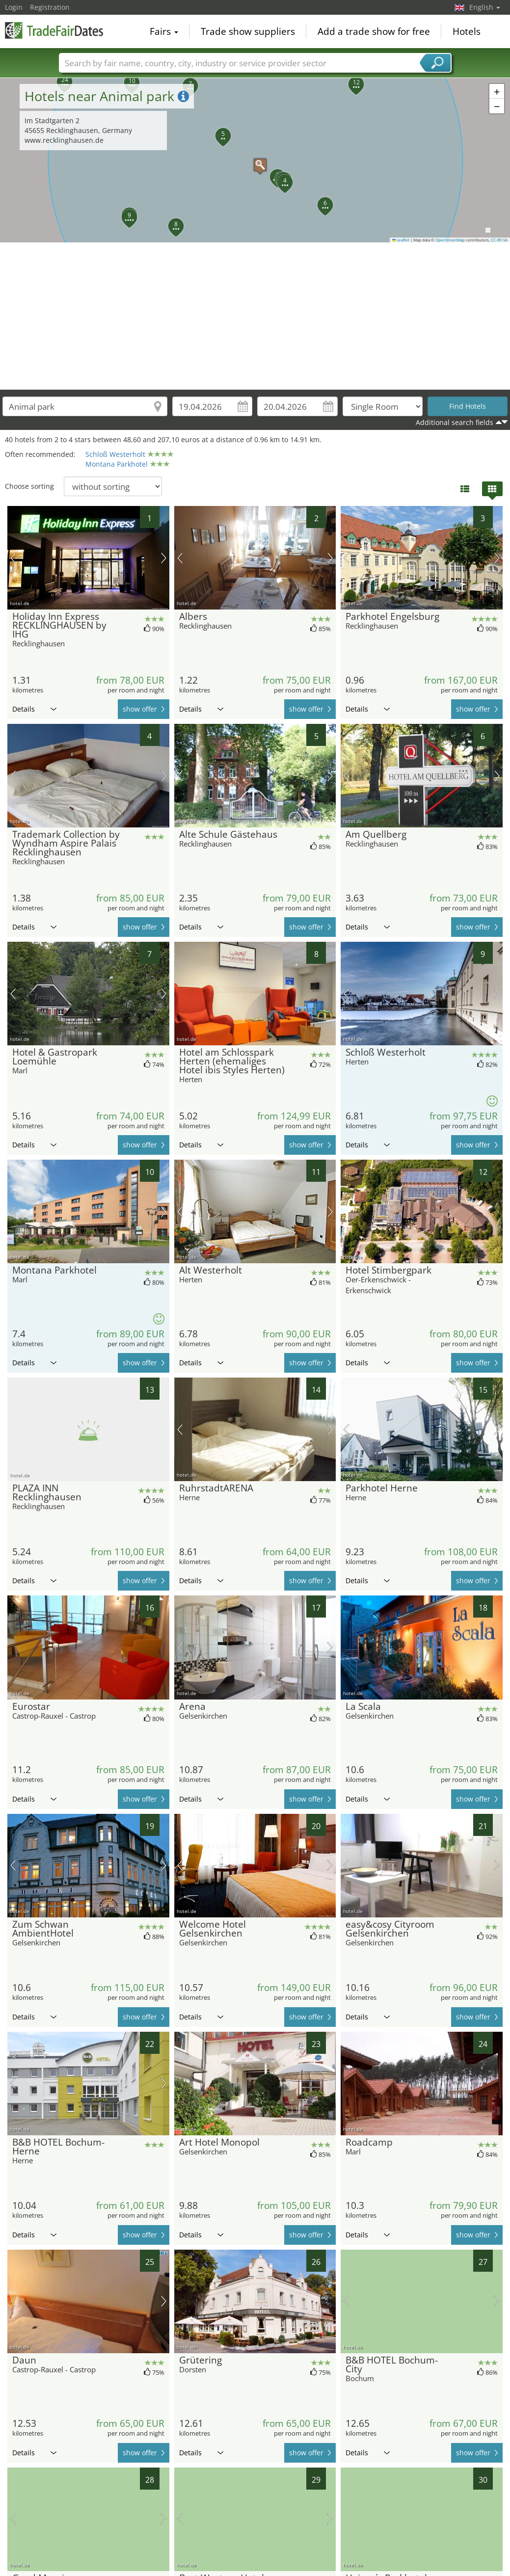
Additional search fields (454, 422)
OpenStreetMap (450, 240)
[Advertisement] (255, 316)
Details (34, 709)
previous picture (13, 558)
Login (14, 7)
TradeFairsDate (54, 30)
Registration (50, 7)
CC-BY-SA (499, 240)
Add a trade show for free (374, 31)
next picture (164, 558)
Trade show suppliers (248, 31)
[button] (255, 160)
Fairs (164, 31)
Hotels (467, 31)
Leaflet (401, 240)
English (484, 7)
